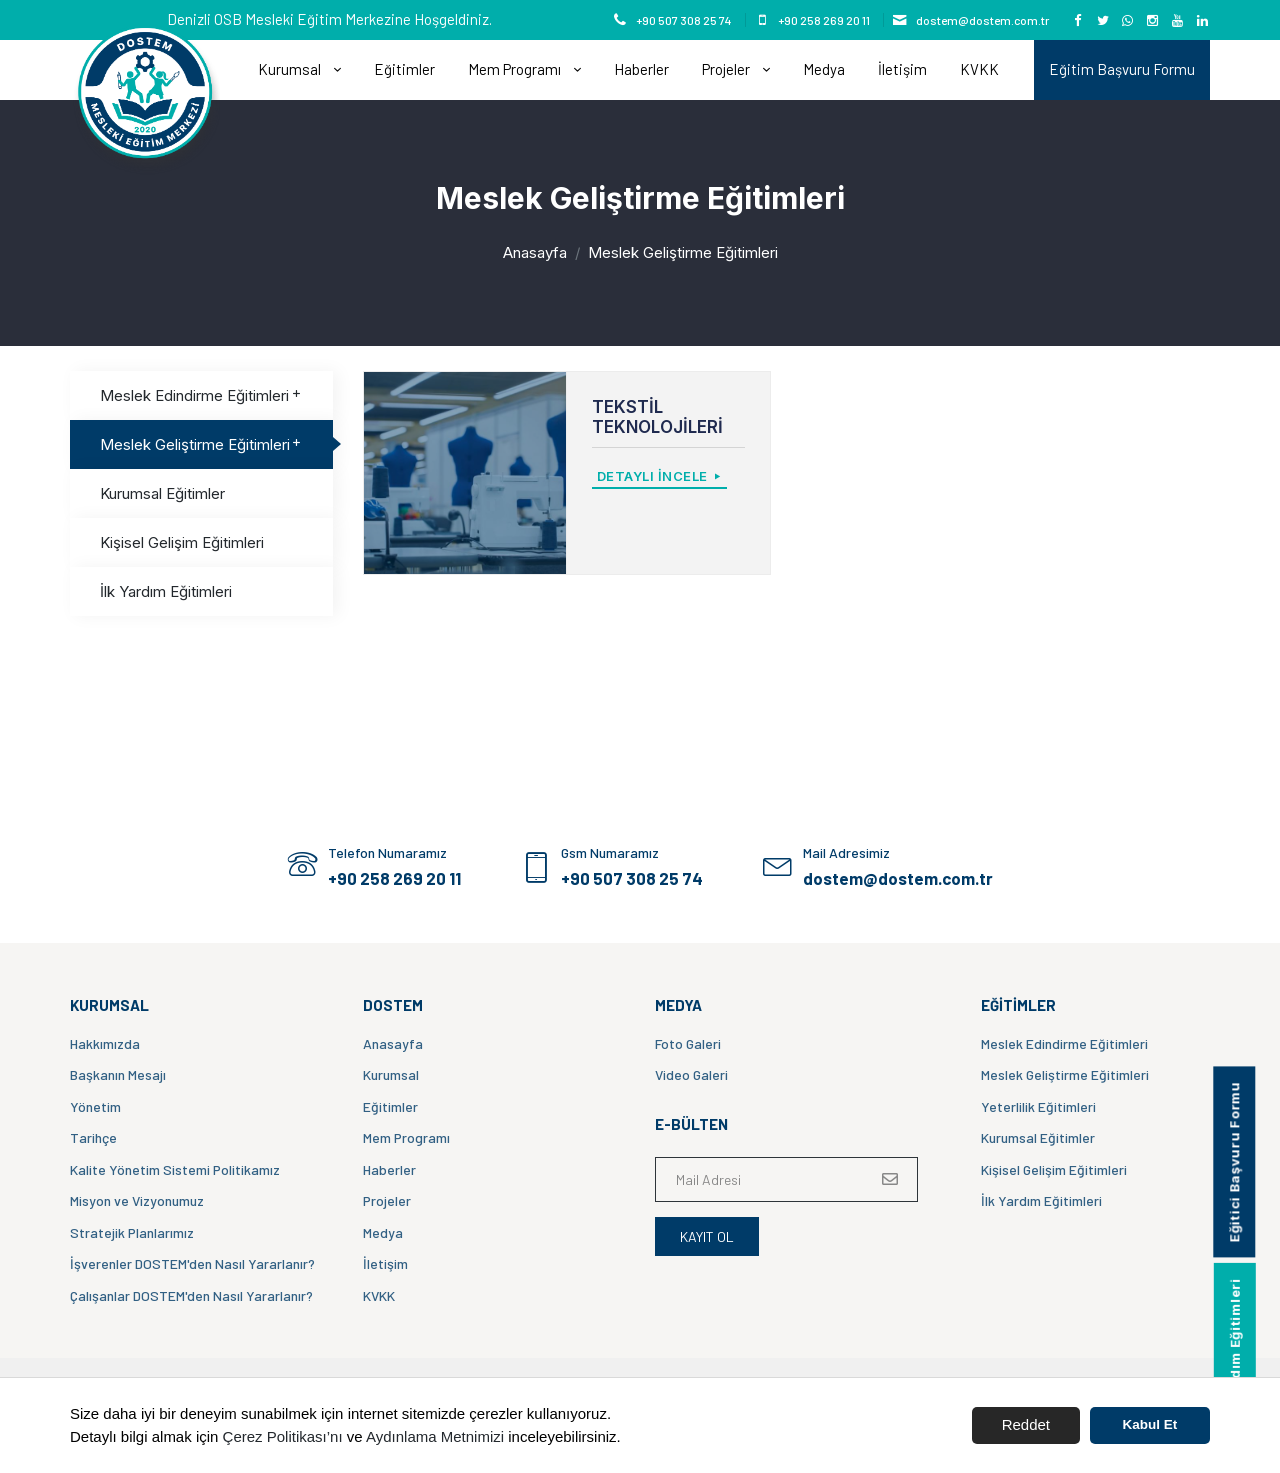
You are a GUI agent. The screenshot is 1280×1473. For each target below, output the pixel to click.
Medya (824, 69)
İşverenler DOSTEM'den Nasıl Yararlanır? (192, 1263)
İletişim (902, 69)
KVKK (979, 69)
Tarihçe (93, 1137)
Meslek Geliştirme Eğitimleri (201, 444)
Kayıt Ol (707, 1236)
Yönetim (95, 1106)
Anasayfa (535, 252)
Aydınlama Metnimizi (435, 1436)
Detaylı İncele (661, 476)
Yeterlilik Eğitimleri (1038, 1106)
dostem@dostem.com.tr (982, 20)
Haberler (641, 69)
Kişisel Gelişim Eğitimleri (182, 542)
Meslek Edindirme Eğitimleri (201, 395)
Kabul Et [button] (1150, 1424)
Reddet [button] (1026, 1424)
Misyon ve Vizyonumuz (137, 1200)
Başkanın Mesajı (118, 1074)
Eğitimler (404, 69)
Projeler (727, 69)
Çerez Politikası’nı (283, 1436)
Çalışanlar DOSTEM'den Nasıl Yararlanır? (191, 1295)
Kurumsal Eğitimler (162, 493)
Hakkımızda (105, 1043)
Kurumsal (291, 69)
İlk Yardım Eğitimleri (166, 591)
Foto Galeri (688, 1043)
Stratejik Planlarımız (132, 1232)
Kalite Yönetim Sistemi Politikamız (175, 1169)
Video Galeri (691, 1074)
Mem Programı (516, 69)
